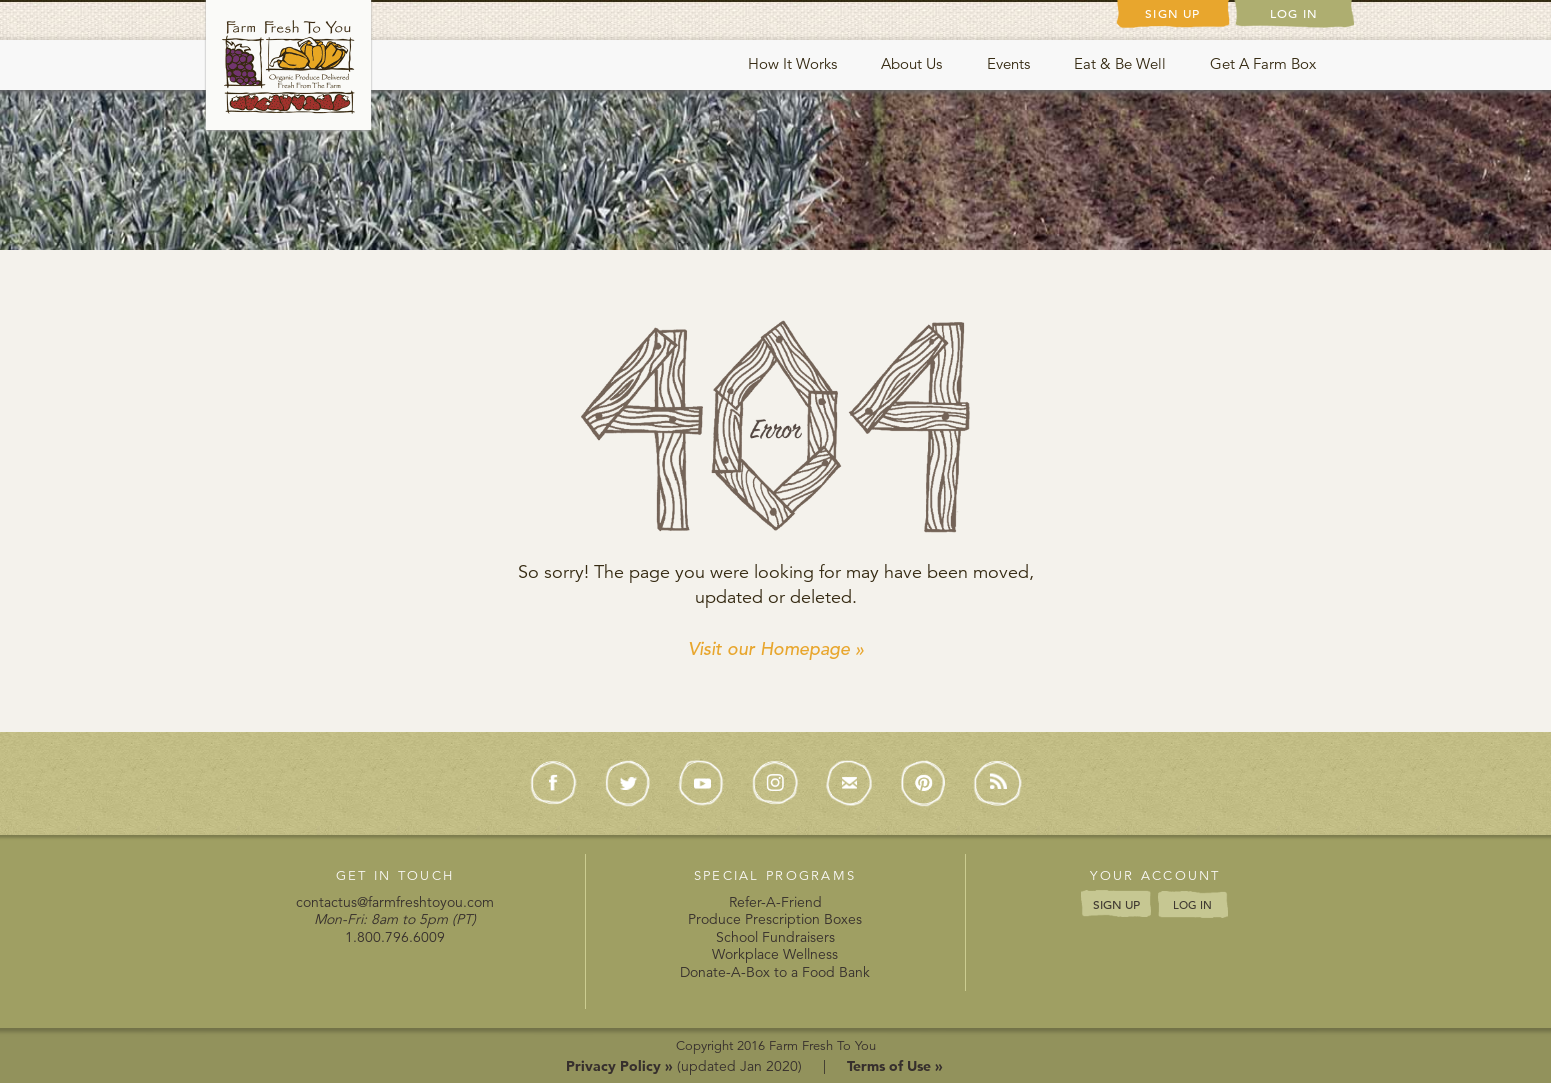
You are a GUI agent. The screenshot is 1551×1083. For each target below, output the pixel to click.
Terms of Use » (895, 1066)
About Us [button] (911, 63)
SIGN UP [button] (1116, 904)
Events (1008, 63)
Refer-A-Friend (775, 902)
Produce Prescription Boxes (775, 919)
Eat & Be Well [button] (1120, 63)
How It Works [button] (792, 63)
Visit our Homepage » (776, 648)
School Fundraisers (775, 937)
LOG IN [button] (1192, 905)
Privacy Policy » (619, 1066)
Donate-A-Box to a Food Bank (775, 972)
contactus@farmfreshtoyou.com (395, 902)
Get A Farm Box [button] (1263, 63)
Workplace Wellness (775, 954)
